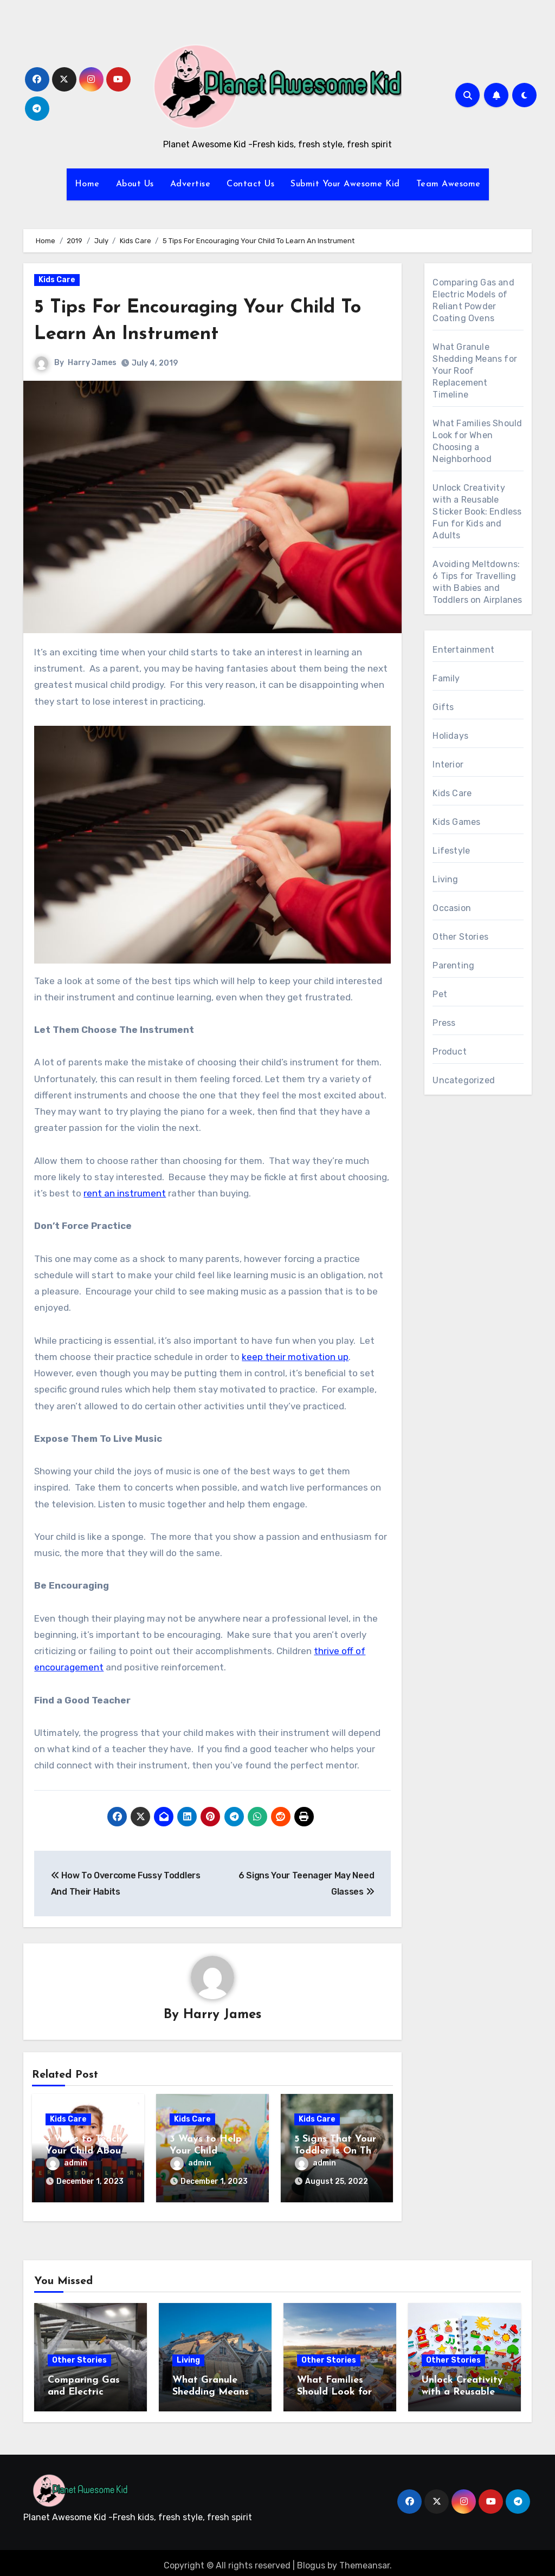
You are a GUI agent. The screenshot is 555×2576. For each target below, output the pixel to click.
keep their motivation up (295, 1356)
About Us (135, 184)
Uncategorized (464, 1080)
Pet (440, 994)
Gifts (443, 707)
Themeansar (364, 2560)
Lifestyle (451, 850)
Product (449, 1051)
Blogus (311, 2560)
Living (445, 879)
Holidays (450, 736)
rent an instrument (124, 1193)
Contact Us (250, 184)
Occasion (452, 908)
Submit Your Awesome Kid (345, 184)
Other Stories (460, 937)
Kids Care (56, 279)
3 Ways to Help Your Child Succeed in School (211, 2151)
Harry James (92, 362)
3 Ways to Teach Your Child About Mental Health (85, 2151)
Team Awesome (448, 184)
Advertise (190, 184)
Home (87, 184)
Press (444, 1023)
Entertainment (463, 650)
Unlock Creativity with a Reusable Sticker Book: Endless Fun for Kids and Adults (477, 512)
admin (66, 2164)
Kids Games (456, 822)
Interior (448, 764)
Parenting (453, 965)
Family (446, 678)
